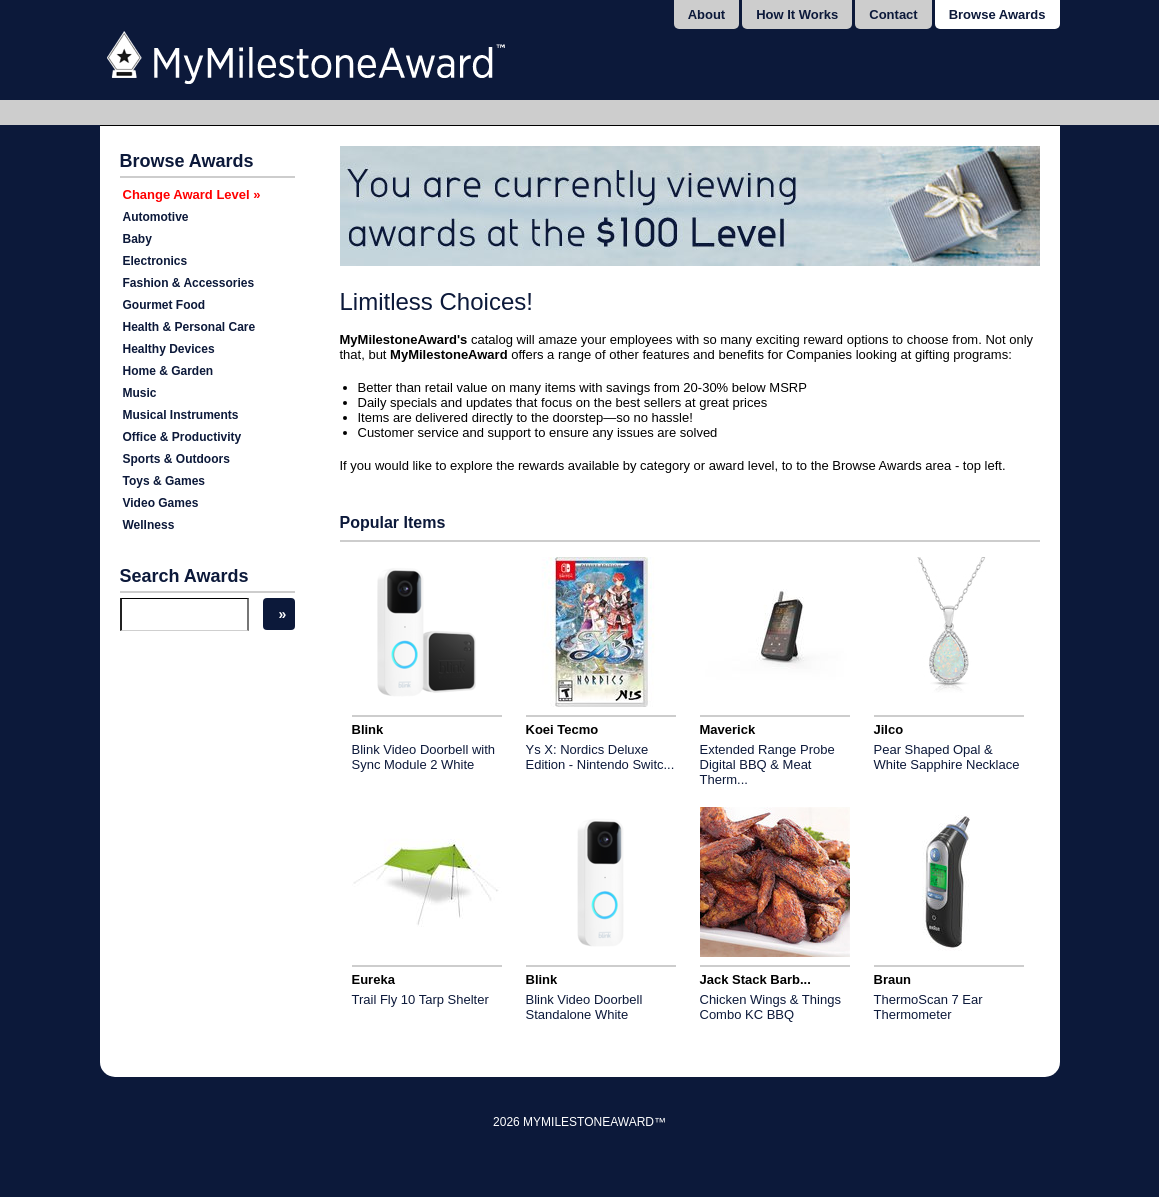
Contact (893, 14)
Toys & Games (164, 481)
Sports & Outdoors (176, 459)
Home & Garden (168, 371)
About (707, 14)
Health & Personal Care (189, 327)
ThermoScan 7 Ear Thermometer (928, 1007)
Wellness (149, 525)
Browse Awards (997, 14)
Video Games (161, 503)
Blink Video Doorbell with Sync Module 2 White (424, 757)
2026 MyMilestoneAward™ (579, 1122)
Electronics (155, 261)
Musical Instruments (181, 415)
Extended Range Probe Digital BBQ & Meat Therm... (767, 764)
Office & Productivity (182, 437)
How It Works (797, 14)
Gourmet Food (164, 305)
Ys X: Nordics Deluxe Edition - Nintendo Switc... (600, 757)
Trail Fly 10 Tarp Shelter (420, 999)
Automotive (156, 217)
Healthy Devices (169, 349)
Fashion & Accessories (189, 283)
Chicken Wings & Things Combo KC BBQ (770, 1007)
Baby (137, 239)
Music (140, 393)
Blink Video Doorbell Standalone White (584, 1007)
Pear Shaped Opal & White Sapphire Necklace (947, 757)
